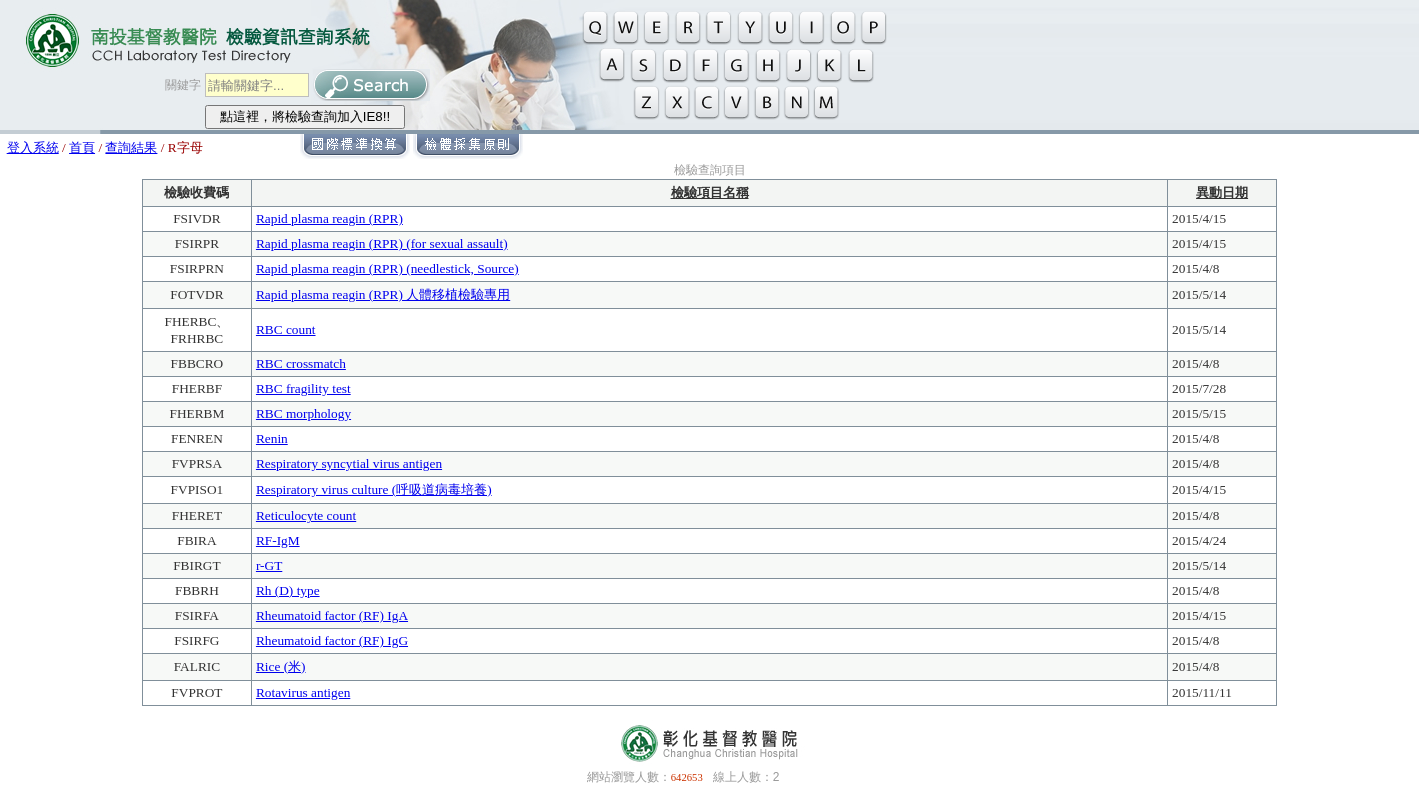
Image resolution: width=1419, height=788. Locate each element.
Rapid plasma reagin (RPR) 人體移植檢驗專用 (383, 294)
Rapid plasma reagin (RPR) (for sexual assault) (382, 243)
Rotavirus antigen (303, 692)
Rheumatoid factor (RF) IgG (332, 640)
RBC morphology (303, 413)
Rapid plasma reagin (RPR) (329, 218)
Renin (272, 438)
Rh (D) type (288, 590)
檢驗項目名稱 (710, 192)
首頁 (82, 147)
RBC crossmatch (301, 363)
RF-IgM (278, 540)
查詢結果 (131, 147)
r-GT (269, 565)
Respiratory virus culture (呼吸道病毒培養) (374, 489)
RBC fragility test (303, 388)
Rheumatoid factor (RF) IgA (332, 615)
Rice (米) (281, 666)
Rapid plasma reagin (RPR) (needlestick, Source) (387, 268)
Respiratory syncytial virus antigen (349, 463)
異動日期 (1222, 192)
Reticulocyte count (306, 515)
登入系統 (33, 147)
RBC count (286, 329)
